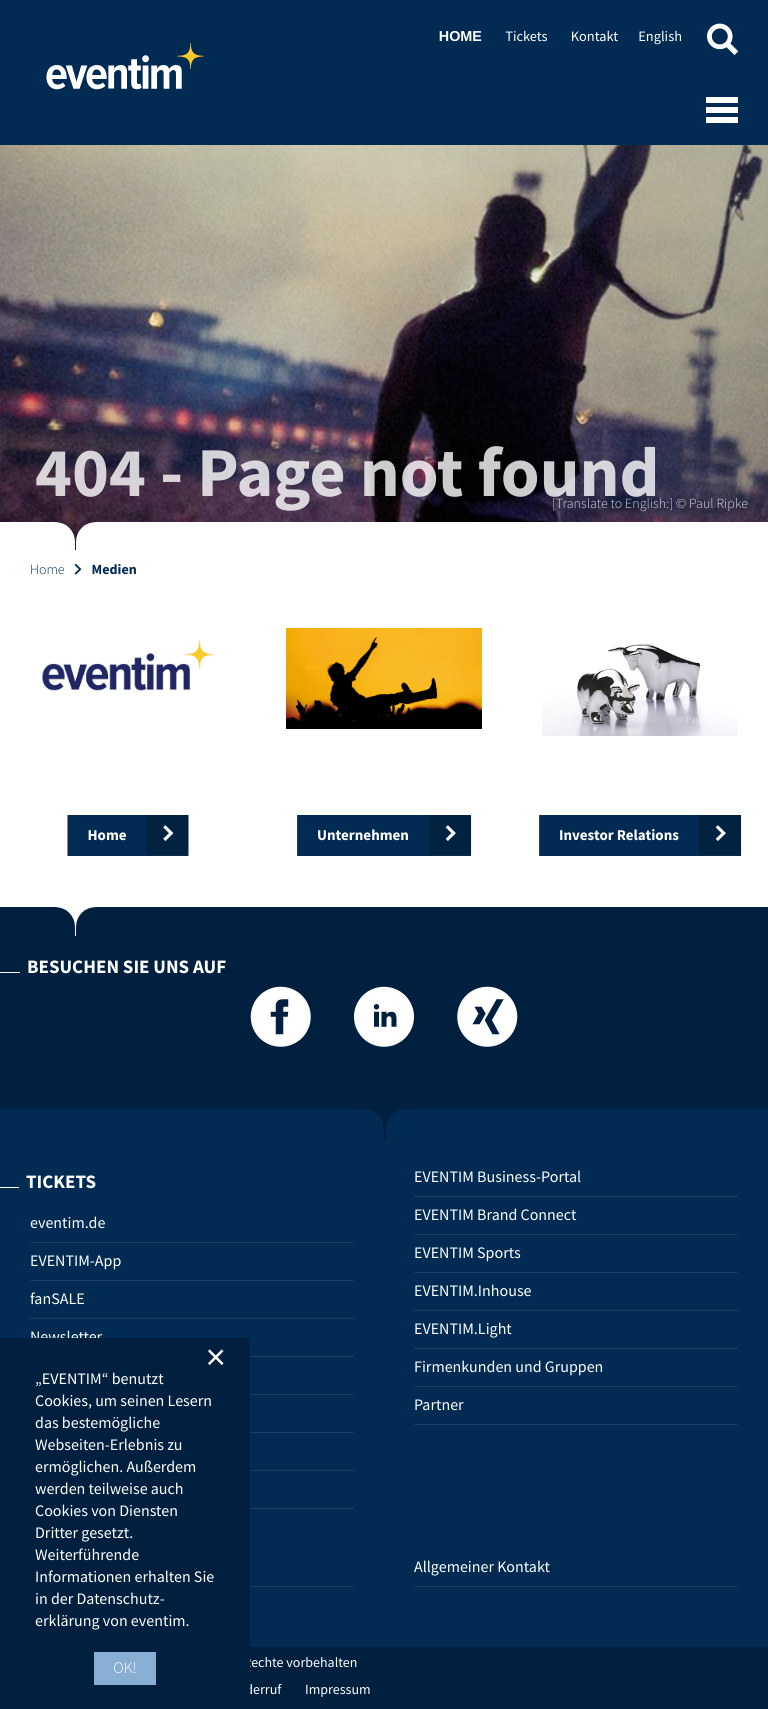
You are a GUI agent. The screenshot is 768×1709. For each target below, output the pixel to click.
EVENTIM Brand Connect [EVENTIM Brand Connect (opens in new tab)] (495, 1215)
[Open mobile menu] (722, 112)
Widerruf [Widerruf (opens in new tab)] (256, 1689)
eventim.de (67, 1223)
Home (125, 75)
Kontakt (594, 36)
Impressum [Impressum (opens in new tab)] (338, 1689)
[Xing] (487, 1022)
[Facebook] (281, 1022)
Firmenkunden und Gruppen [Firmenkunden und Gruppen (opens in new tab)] (508, 1367)
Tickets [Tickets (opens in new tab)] (526, 36)
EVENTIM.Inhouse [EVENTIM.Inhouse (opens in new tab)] (473, 1291)
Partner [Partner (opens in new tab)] (439, 1405)
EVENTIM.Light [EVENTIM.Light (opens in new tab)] (463, 1329)
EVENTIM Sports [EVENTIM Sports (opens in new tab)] (467, 1253)
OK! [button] (125, 1668)
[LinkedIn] (384, 1022)
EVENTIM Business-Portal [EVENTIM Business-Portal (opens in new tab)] (497, 1177)
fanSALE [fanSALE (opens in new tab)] (57, 1299)
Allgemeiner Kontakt (482, 1567)
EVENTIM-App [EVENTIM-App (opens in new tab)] (75, 1261)
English (660, 36)
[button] (722, 42)
